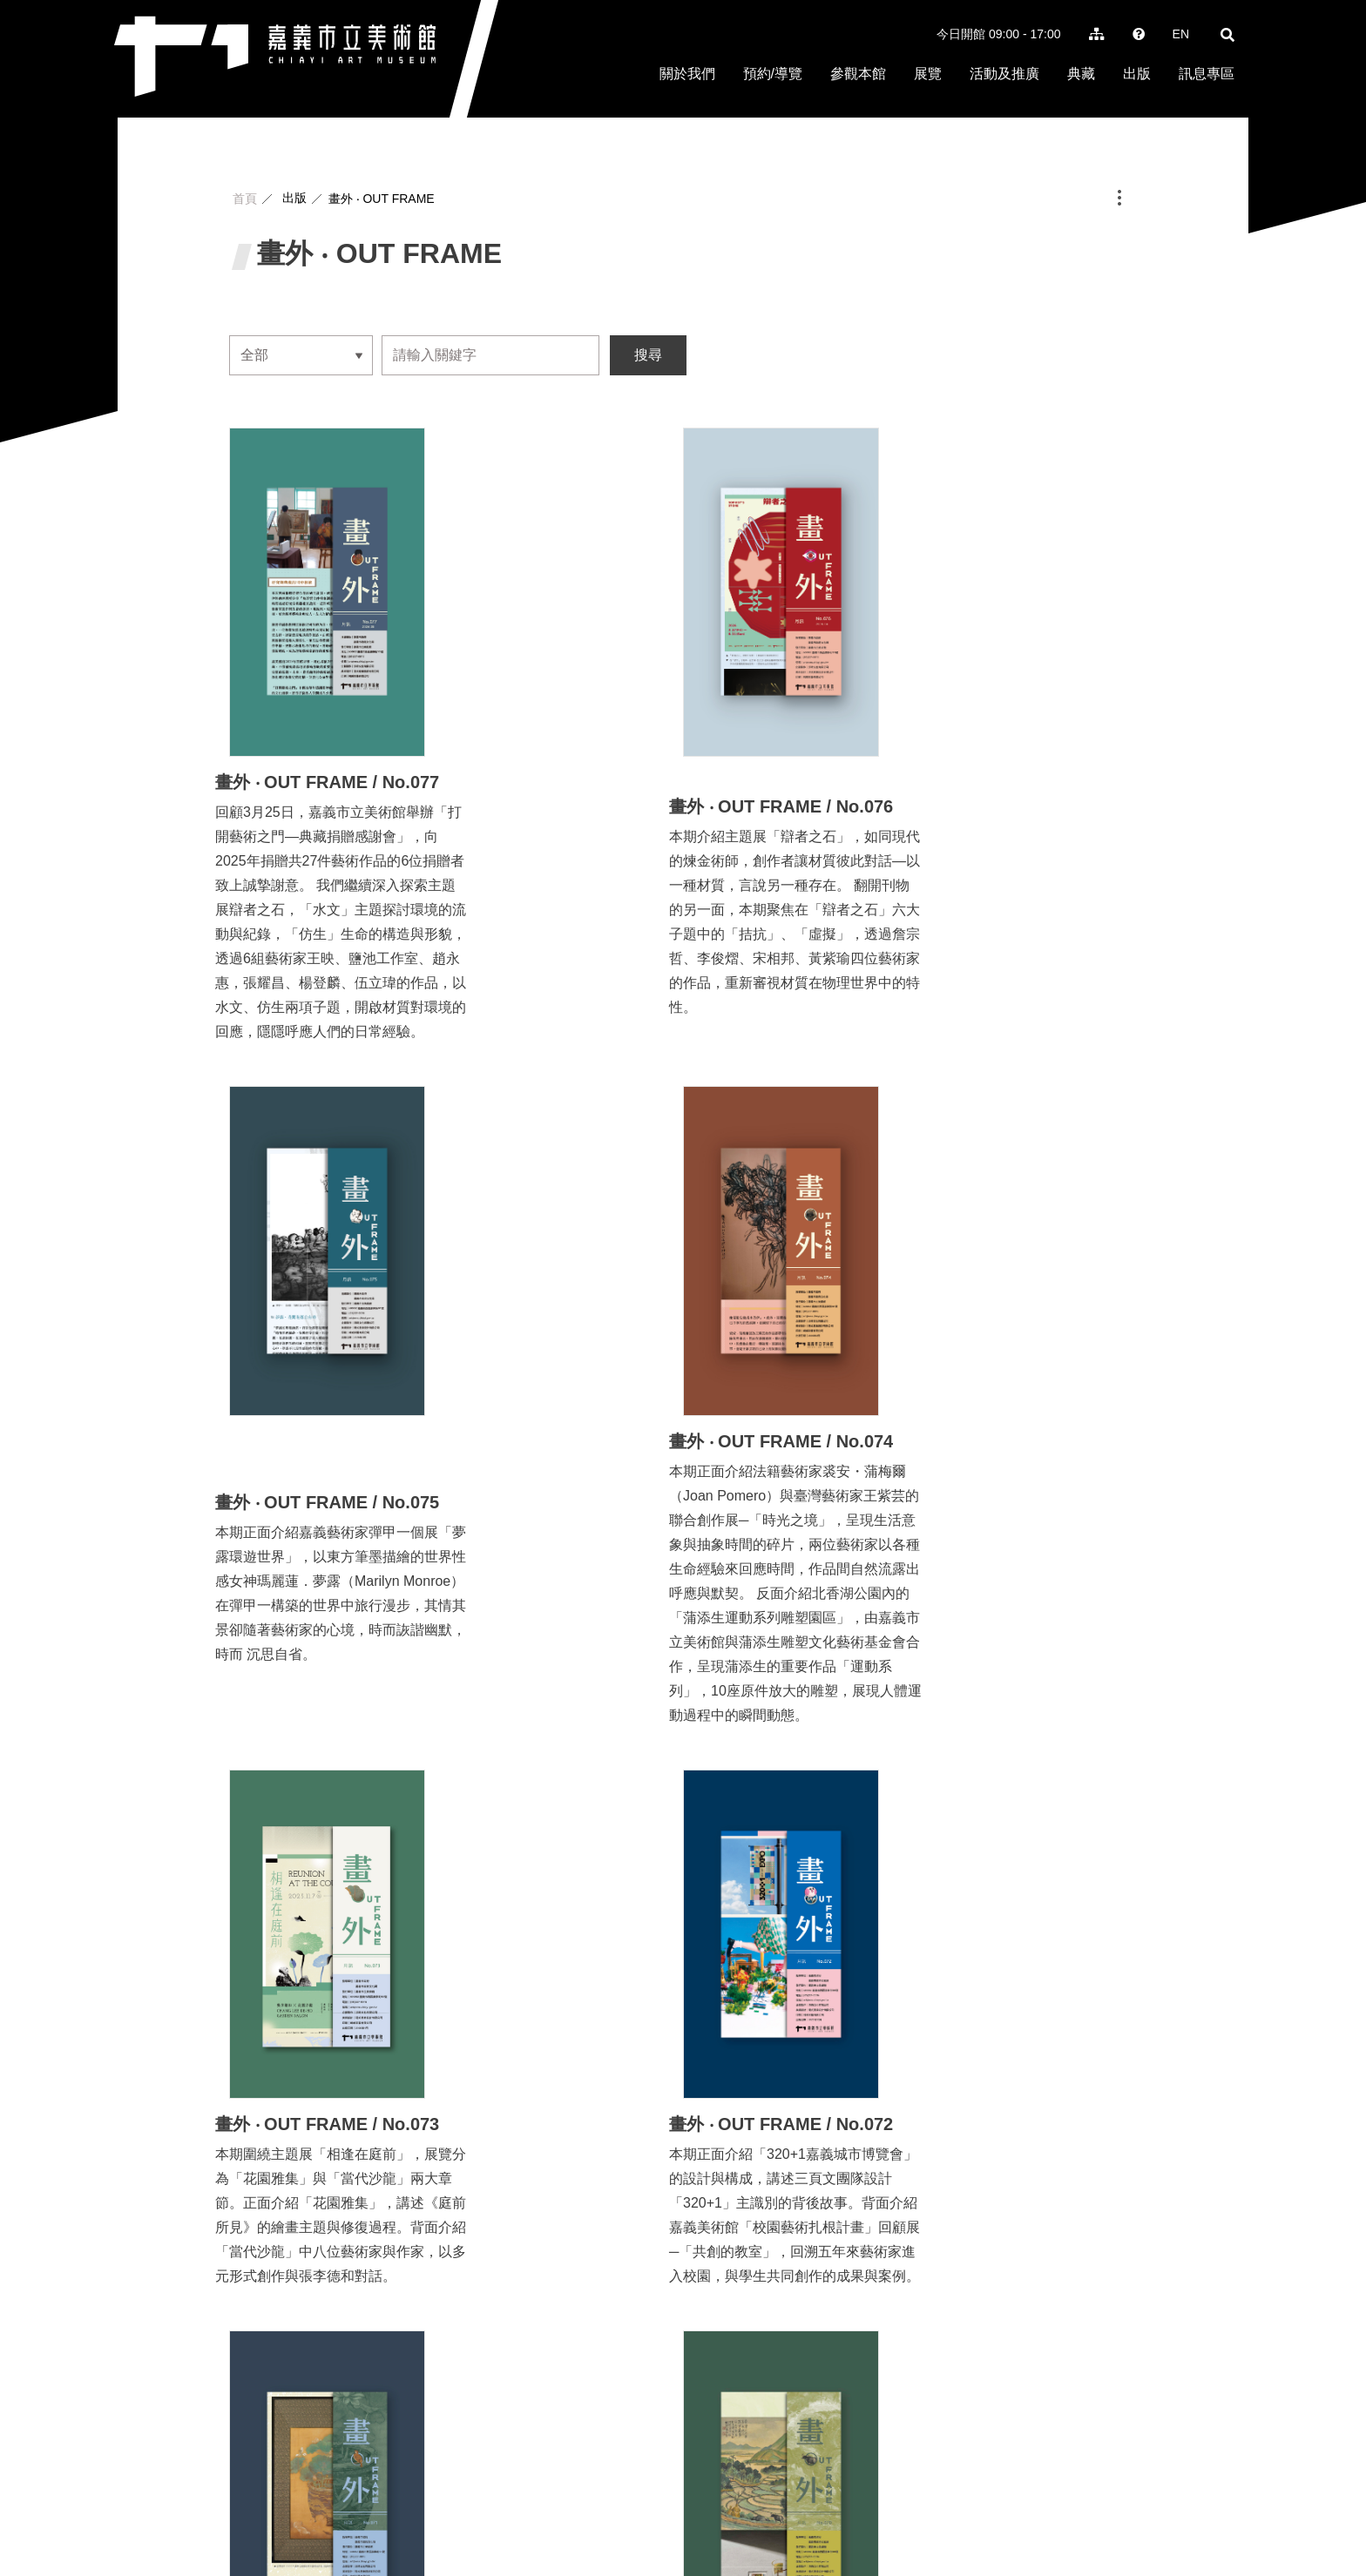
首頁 (245, 199)
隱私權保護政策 (1061, 2510)
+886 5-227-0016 (569, 2511)
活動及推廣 (1004, 73)
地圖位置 (718, 2489)
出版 (1137, 73)
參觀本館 (858, 73)
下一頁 (774, 2143)
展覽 (928, 73)
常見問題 (987, 2510)
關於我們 (687, 73)
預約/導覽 (772, 73)
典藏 (1081, 73)
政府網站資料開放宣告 (1173, 2510)
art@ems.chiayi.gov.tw (584, 2532)
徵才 (943, 2510)
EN (1181, 34)
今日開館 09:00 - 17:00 (998, 34)
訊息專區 (1206, 73)
